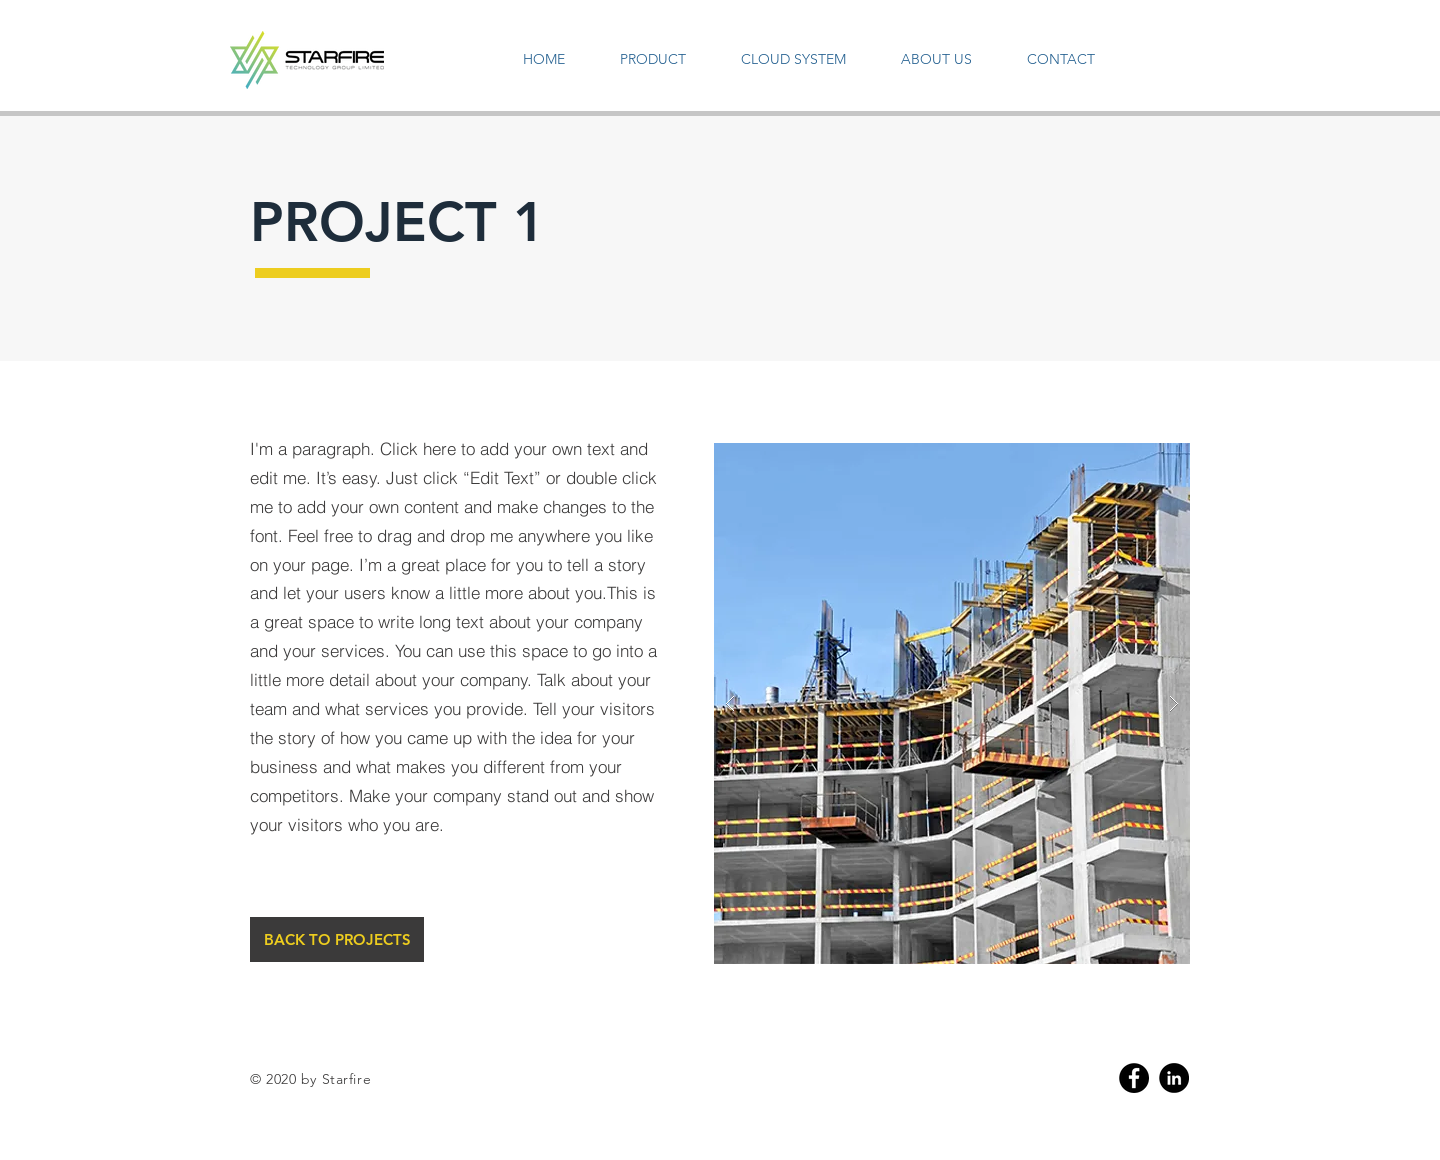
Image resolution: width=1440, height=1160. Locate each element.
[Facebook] (1134, 1078)
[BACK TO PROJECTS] (337, 939)
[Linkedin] (1174, 1078)
